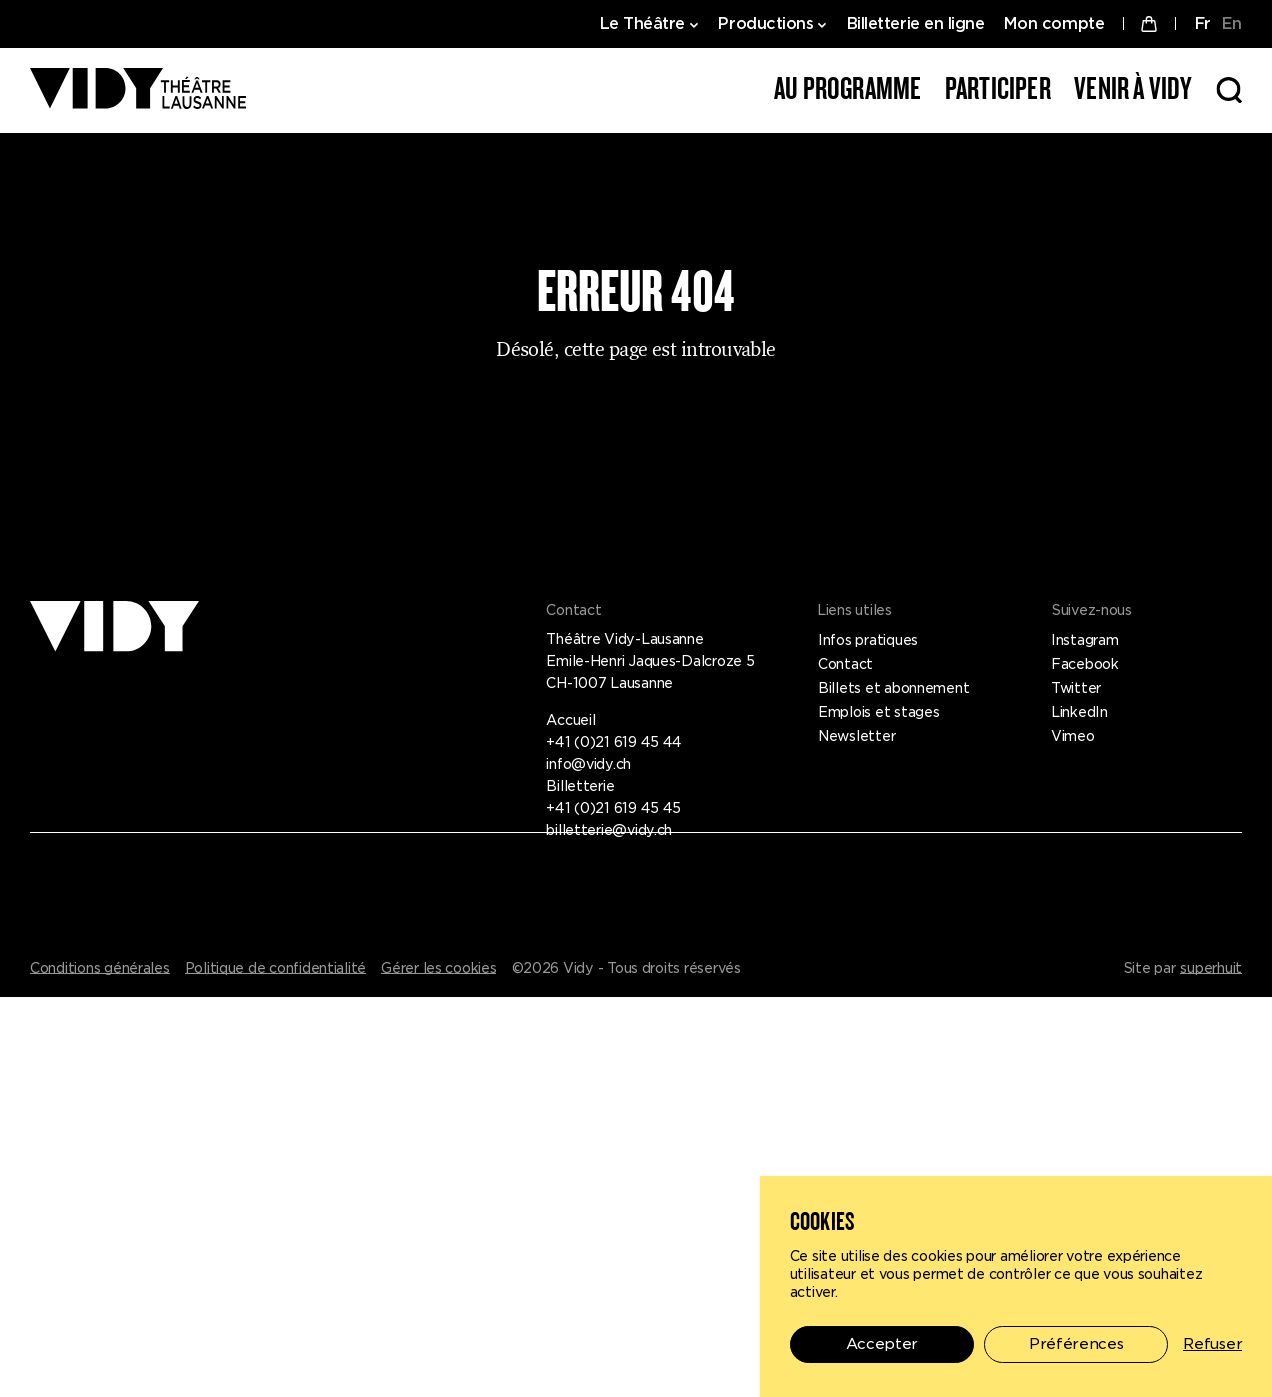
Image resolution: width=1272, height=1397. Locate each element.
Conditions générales (100, 968)
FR (1202, 23)
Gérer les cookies (438, 968)
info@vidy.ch (588, 764)
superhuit (1211, 968)
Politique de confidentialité (275, 968)
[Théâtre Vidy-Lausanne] (138, 90)
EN (1231, 23)
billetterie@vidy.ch (609, 830)
